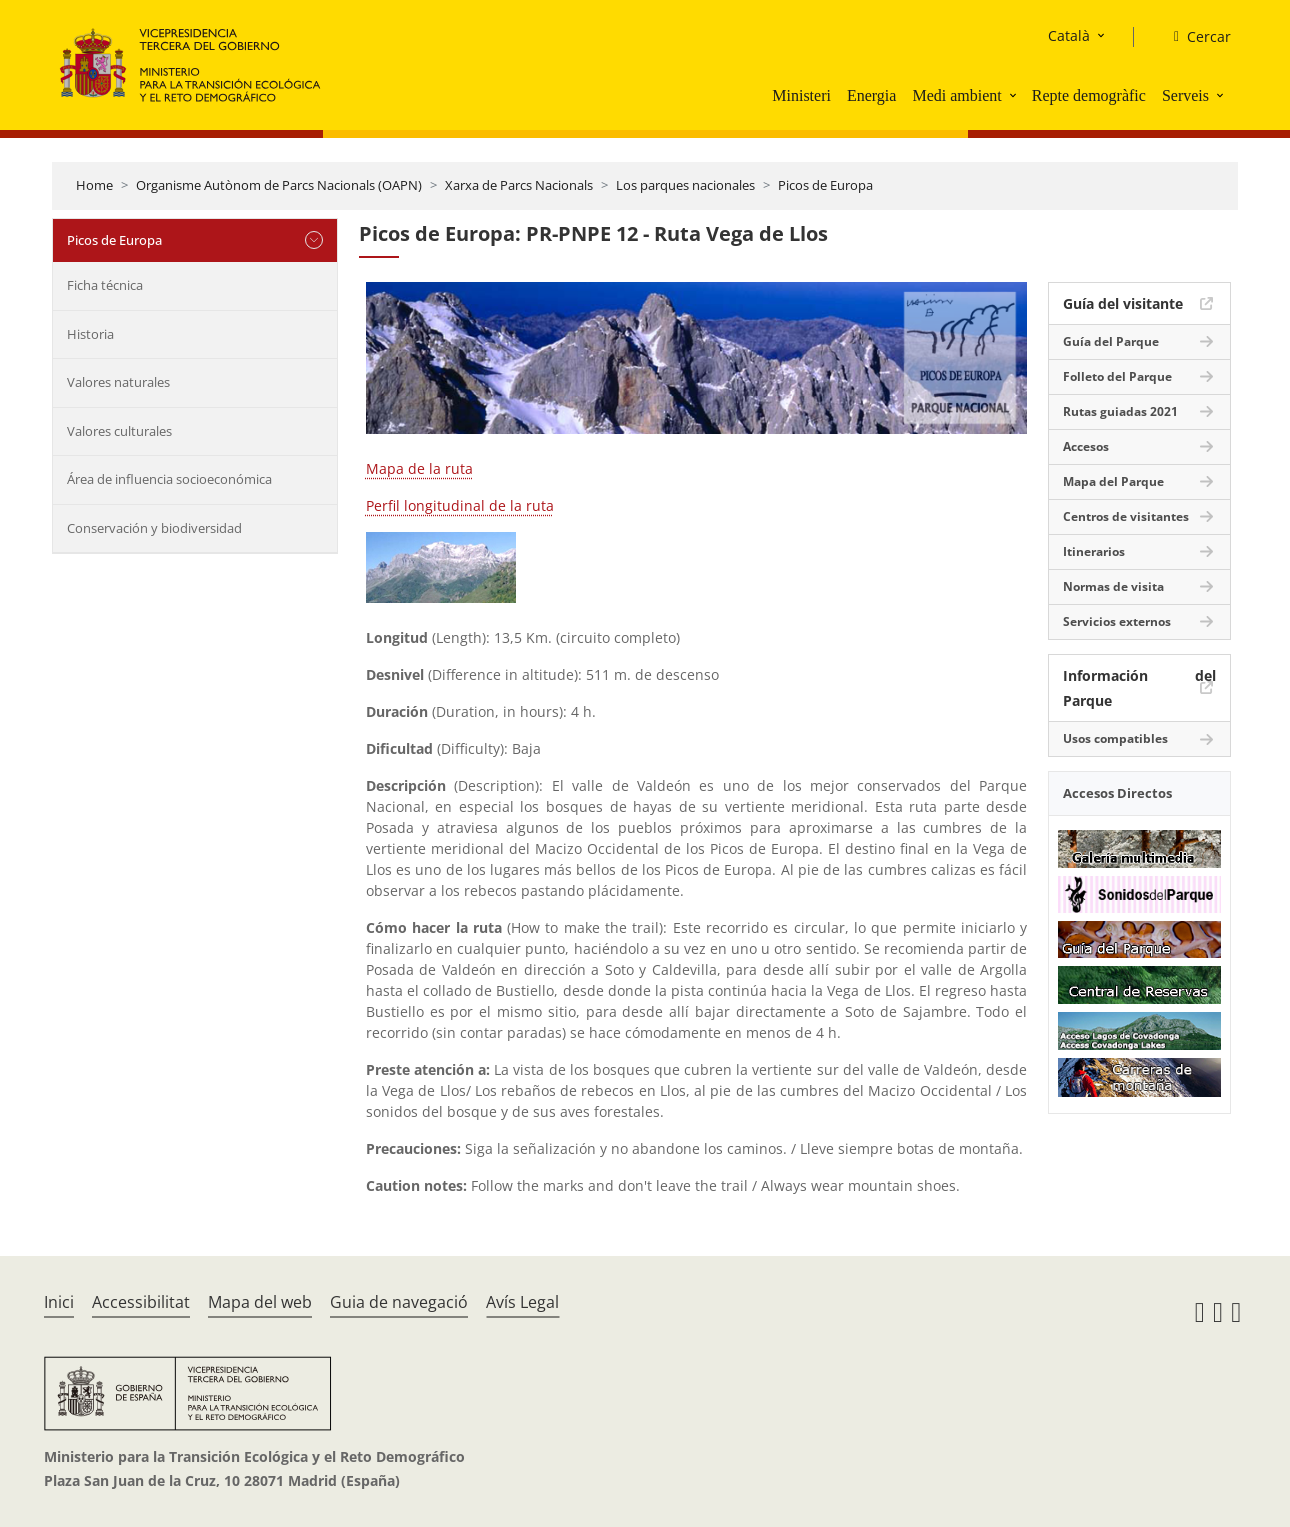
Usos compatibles (1115, 738)
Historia (90, 334)
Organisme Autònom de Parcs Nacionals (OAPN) (279, 185)
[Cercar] (1194, 37)
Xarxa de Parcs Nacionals (519, 185)
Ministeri (801, 95)
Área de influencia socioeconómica (169, 479)
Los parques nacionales (685, 185)
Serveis (1185, 95)
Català (1069, 35)
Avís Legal (522, 1302)
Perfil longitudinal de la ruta (460, 505)
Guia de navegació (399, 1302)
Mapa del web (260, 1302)
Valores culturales (119, 431)
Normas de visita (1113, 586)
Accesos (1086, 446)
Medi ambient (956, 95)
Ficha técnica (105, 285)
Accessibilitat (141, 1302)
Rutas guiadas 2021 (1120, 411)
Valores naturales (118, 382)
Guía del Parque (1111, 341)
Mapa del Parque (1113, 481)
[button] (1015, 95)
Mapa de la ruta (419, 468)
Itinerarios (1094, 551)
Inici (59, 1302)
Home (94, 185)
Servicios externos (1117, 621)
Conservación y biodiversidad (154, 528)
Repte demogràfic (1089, 95)
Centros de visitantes (1126, 516)
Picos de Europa (825, 185)
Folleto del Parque (1117, 376)
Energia (871, 95)
